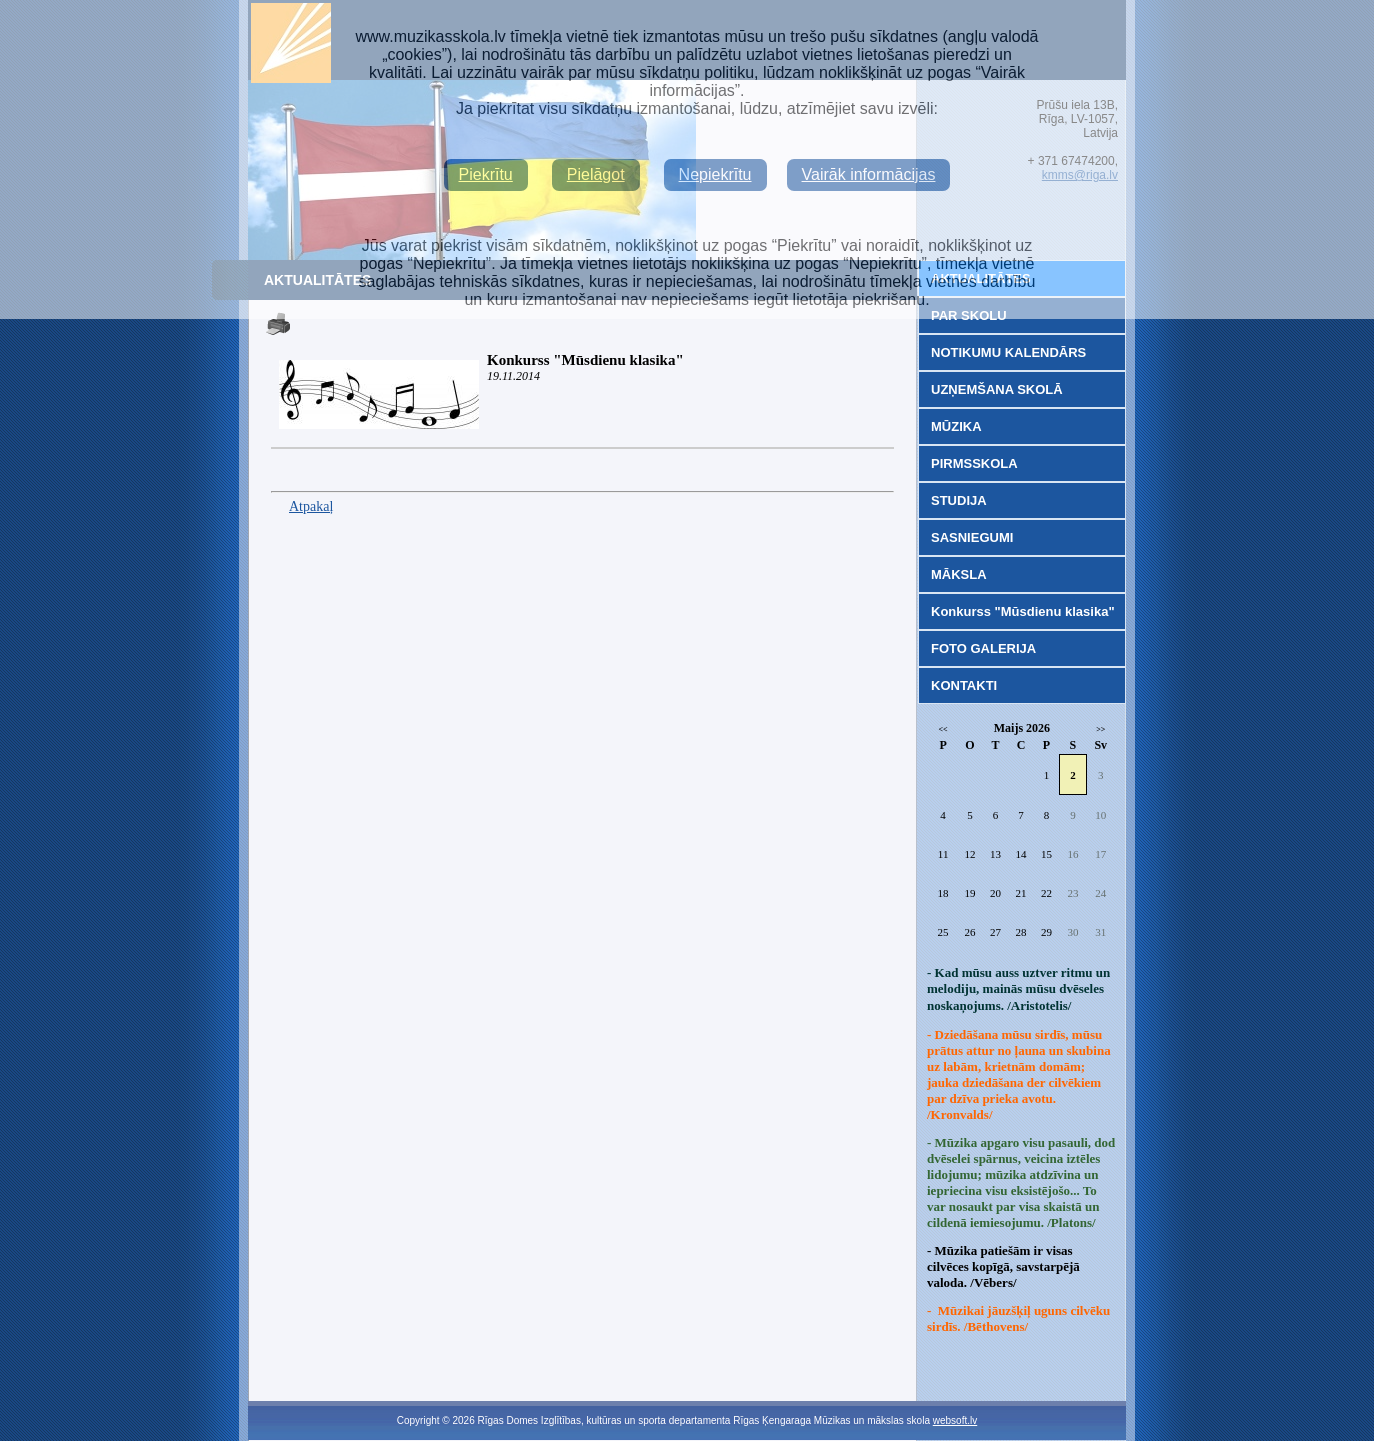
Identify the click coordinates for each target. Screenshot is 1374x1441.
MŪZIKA (956, 426)
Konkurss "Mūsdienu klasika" (585, 360)
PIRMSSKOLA (974, 463)
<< (943, 729)
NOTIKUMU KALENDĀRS (1008, 352)
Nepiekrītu (715, 174)
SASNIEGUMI (972, 537)
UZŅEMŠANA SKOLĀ (997, 389)
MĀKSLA (959, 574)
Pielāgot (596, 174)
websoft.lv (955, 1420)
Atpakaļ (311, 506)
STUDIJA (959, 500)
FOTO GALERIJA (983, 648)
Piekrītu (486, 174)
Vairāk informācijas (869, 174)
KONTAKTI (964, 685)
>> (1100, 729)
